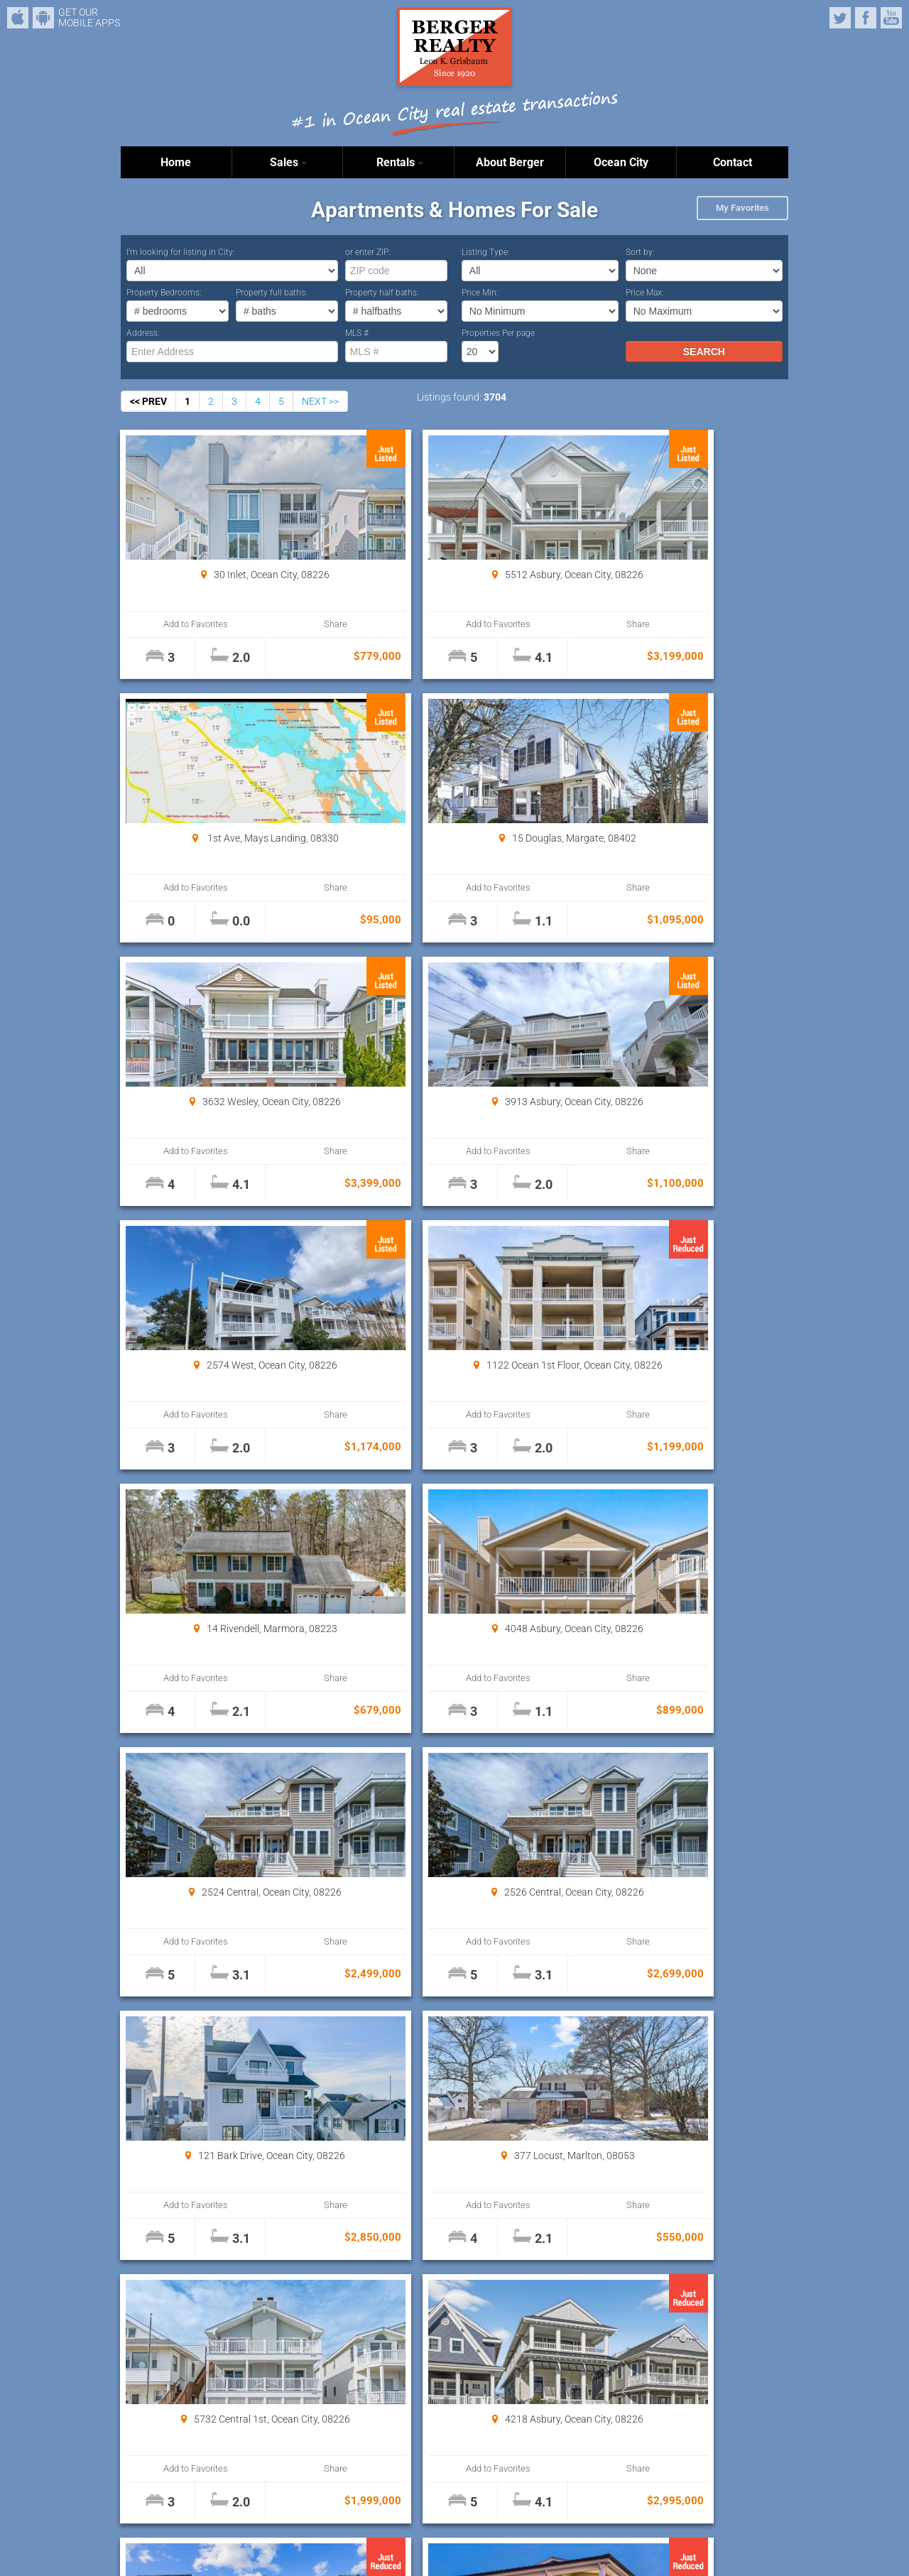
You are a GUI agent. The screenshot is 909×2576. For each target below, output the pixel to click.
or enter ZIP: (368, 252)
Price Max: (645, 293)
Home (175, 162)
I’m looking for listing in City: (180, 252)
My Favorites (742, 207)
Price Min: (480, 293)
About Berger (510, 162)
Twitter (840, 17)
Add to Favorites (177, 624)
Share (278, 624)
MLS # (357, 333)
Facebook (865, 17)
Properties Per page (498, 333)
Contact (732, 162)
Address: (143, 333)
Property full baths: (271, 293)
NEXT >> (320, 401)
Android (43, 17)
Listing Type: (486, 252)
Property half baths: (382, 293)
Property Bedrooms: (164, 293)
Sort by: (640, 252)
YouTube (891, 17)
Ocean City (621, 162)
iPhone (17, 17)
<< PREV (148, 401)
